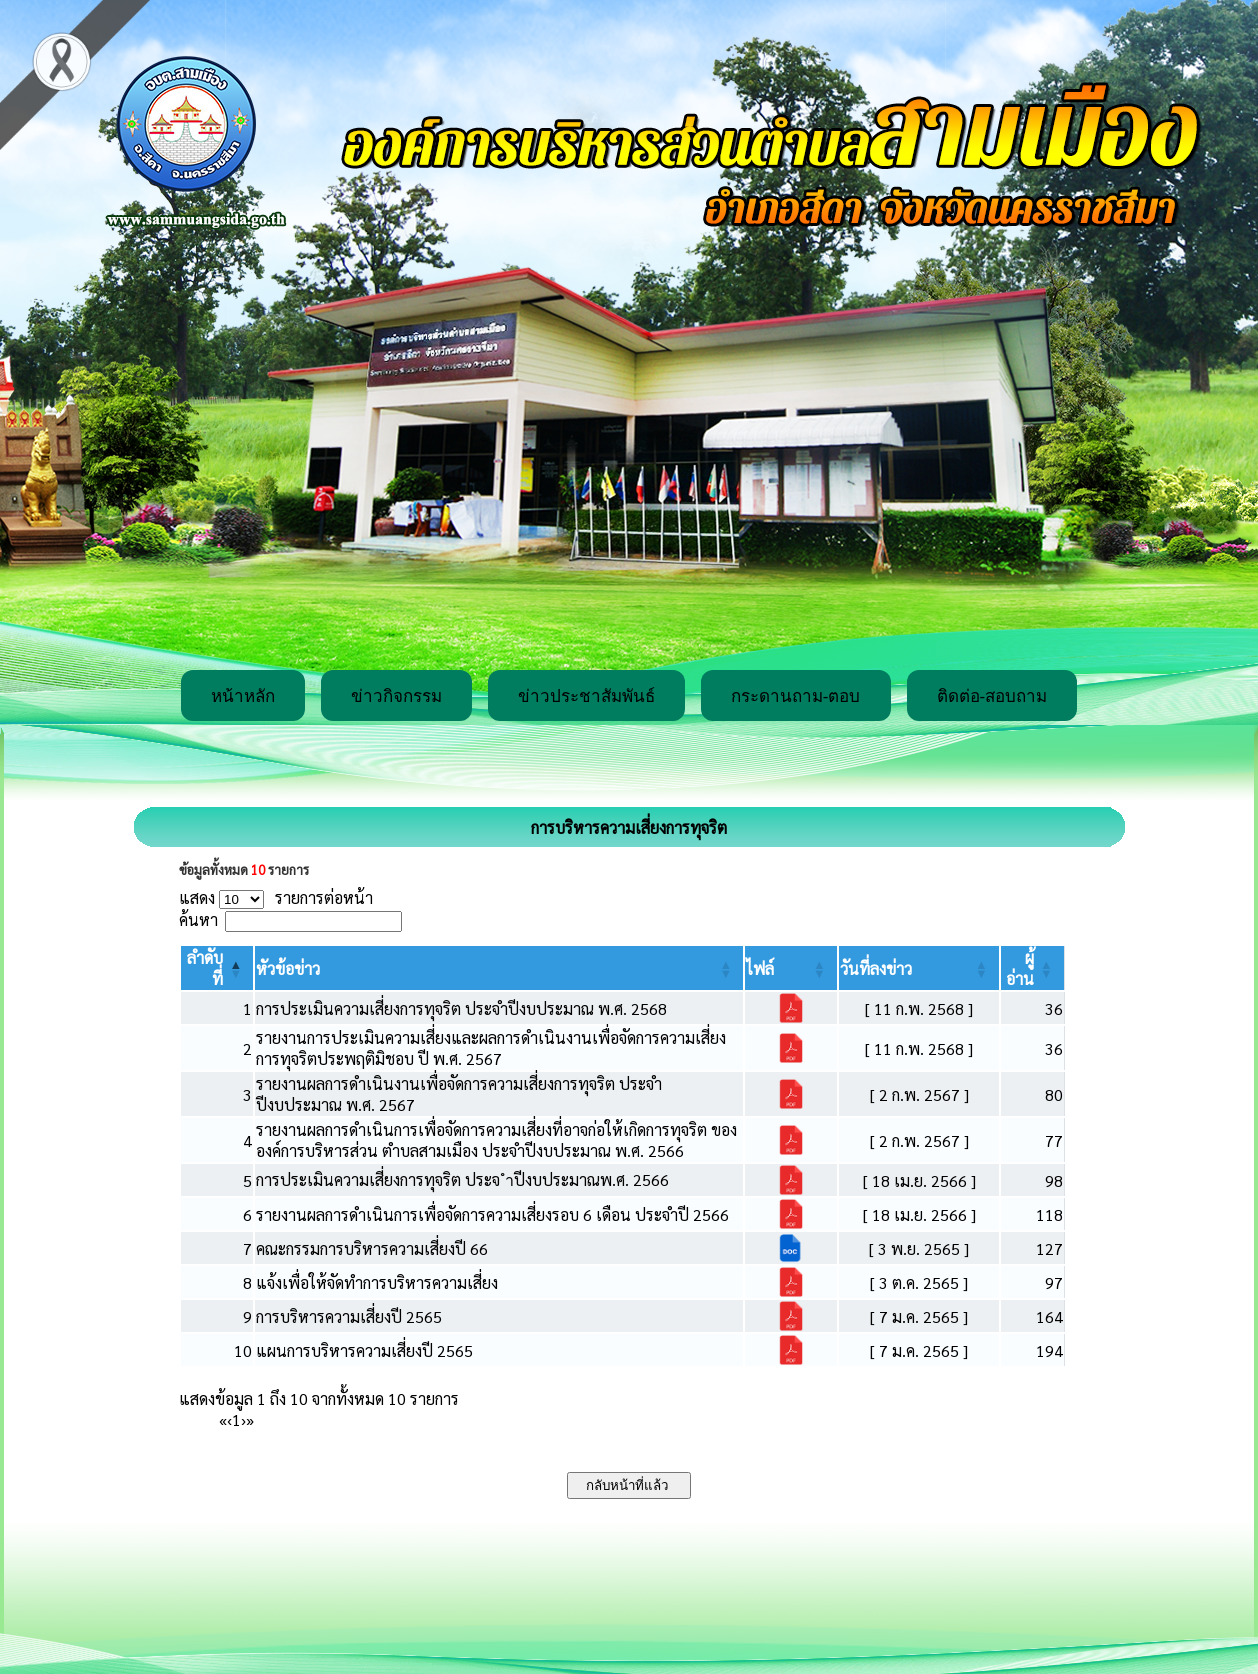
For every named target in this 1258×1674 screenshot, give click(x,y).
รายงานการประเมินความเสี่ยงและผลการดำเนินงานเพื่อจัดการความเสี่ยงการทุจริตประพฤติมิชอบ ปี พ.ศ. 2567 (491, 1048)
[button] (288, 968)
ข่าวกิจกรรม (396, 696)
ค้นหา (198, 919)
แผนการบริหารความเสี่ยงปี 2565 (364, 1350)
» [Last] (250, 1419)
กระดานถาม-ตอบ (796, 696)
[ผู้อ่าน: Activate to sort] (1033, 968)
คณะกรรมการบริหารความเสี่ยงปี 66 (372, 1248)
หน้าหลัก (243, 696)
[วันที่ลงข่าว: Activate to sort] (919, 968)
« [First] (223, 1419)
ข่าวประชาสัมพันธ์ (586, 696)
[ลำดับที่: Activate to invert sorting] (217, 968)
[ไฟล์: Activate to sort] (791, 968)
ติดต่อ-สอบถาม (992, 696)
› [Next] (243, 1419)
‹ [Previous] (229, 1419)
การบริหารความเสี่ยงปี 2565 (349, 1316)
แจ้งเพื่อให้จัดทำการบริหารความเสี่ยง (377, 1282)
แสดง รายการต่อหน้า (276, 897)
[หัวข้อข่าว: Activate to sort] (499, 968)
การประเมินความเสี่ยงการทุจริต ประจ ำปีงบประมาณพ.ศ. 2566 (462, 1179)
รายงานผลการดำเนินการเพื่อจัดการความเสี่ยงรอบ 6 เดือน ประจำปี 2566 (492, 1214)
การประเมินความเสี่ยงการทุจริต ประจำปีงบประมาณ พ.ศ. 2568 (461, 1008)
